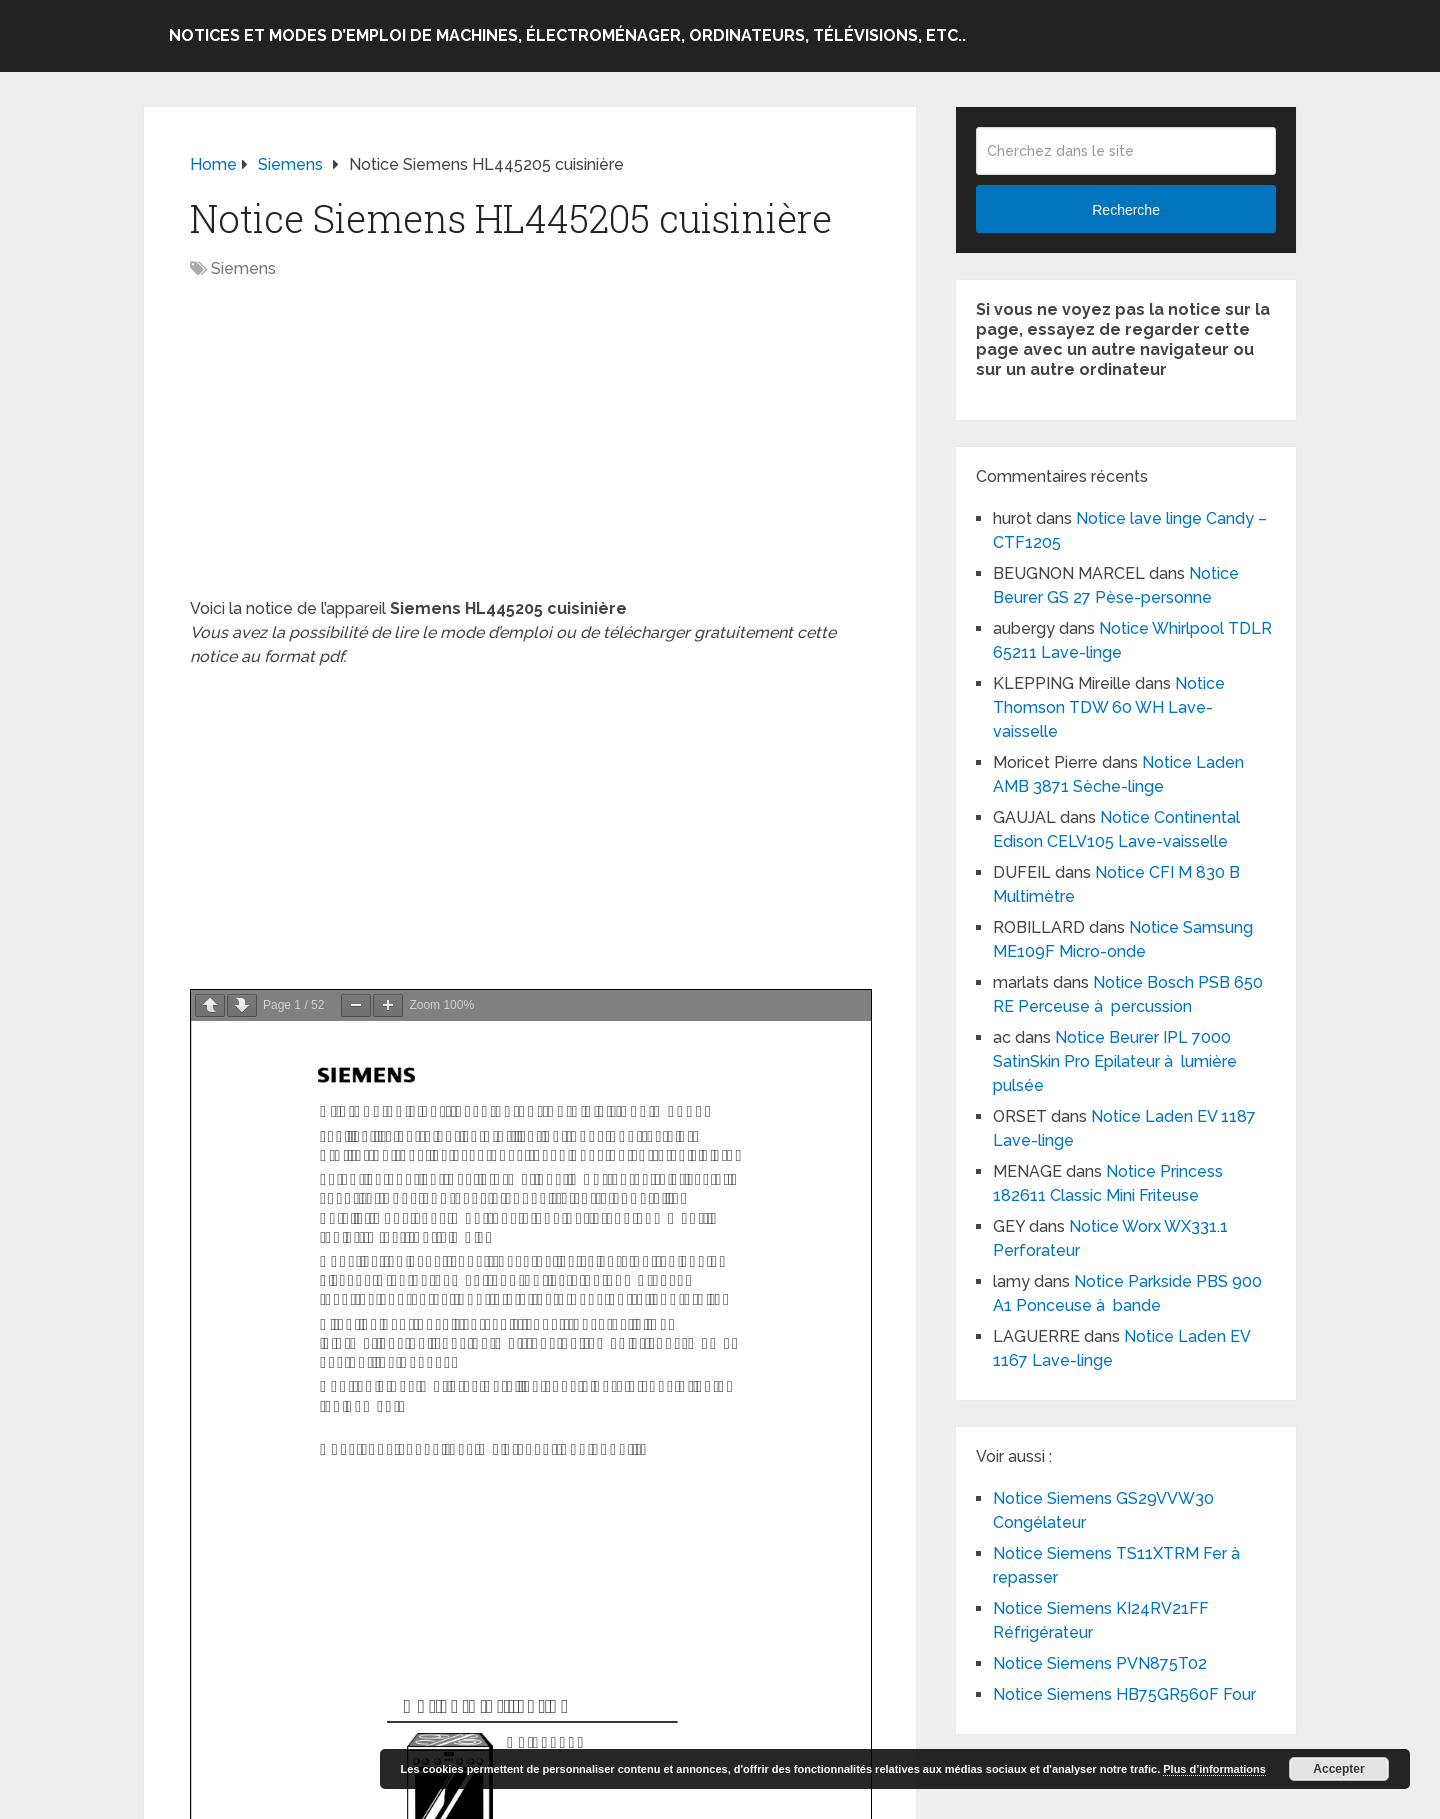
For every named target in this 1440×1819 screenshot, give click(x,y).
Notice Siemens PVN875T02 (1100, 1663)
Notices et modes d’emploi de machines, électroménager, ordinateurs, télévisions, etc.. (567, 35)
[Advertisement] (530, 449)
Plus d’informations (1214, 1769)
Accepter (1338, 1769)
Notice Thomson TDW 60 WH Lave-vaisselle (1109, 707)
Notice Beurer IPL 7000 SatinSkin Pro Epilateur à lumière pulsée (1115, 1061)
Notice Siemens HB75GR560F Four (1124, 1694)
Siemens (243, 268)
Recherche (1126, 210)
